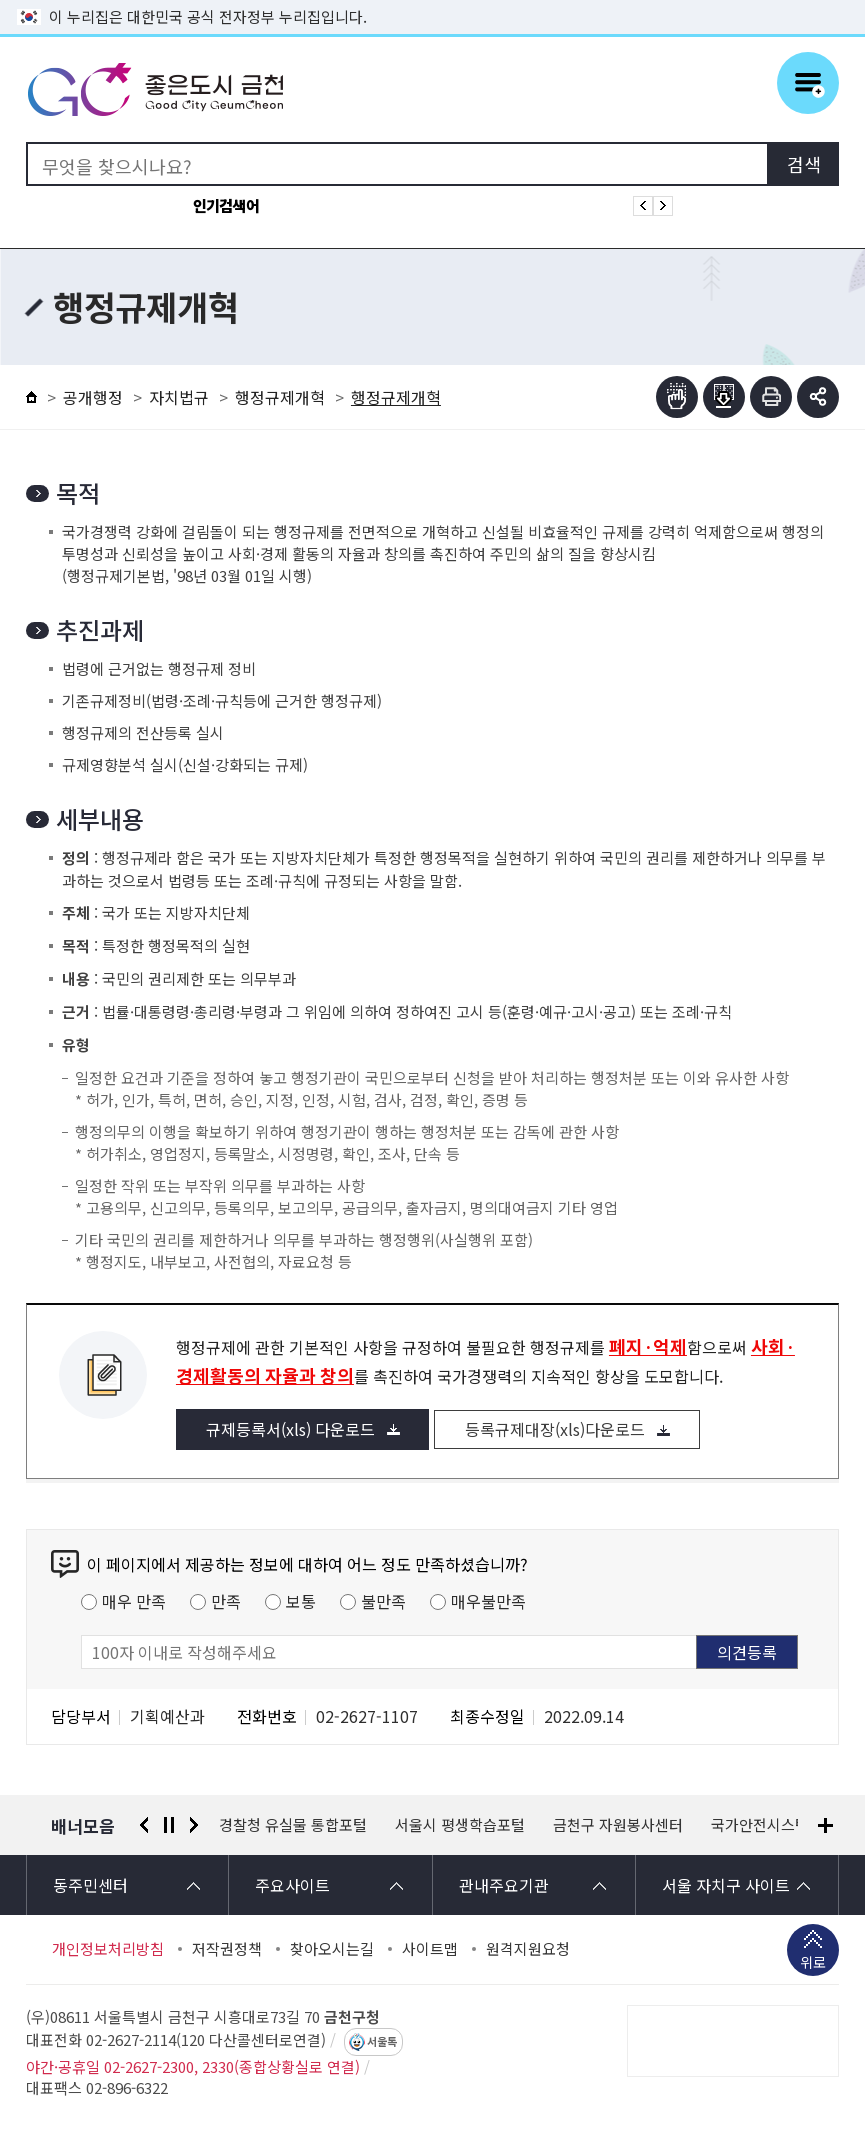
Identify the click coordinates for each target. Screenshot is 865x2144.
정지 (169, 1825)
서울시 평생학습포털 (460, 1825)
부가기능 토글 (818, 397)
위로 (813, 1964)
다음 (194, 1825)
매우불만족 (488, 1601)
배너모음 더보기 (825, 1825)
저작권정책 (227, 1949)
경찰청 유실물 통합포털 (293, 1825)
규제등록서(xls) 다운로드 (290, 1429)
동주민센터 (90, 1885)
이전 (144, 1825)
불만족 (383, 1601)
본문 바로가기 (433, 0)
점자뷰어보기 (677, 397)
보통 (301, 1601)
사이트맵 (430, 1949)
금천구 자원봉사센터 (618, 1825)
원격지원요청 (528, 1949)
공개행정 (93, 397)
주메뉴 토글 (808, 83)
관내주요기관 (504, 1885)
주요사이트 (292, 1885)
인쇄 (771, 397)
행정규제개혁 (280, 397)
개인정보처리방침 (108, 1949)
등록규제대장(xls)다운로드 (555, 1429)
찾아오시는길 (332, 1949)
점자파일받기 (724, 397)
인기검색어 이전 (643, 206)
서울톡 (382, 2042)
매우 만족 (134, 1601)
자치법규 (179, 397)
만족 (226, 1601)
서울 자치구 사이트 (726, 1885)
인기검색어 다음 (663, 206)
